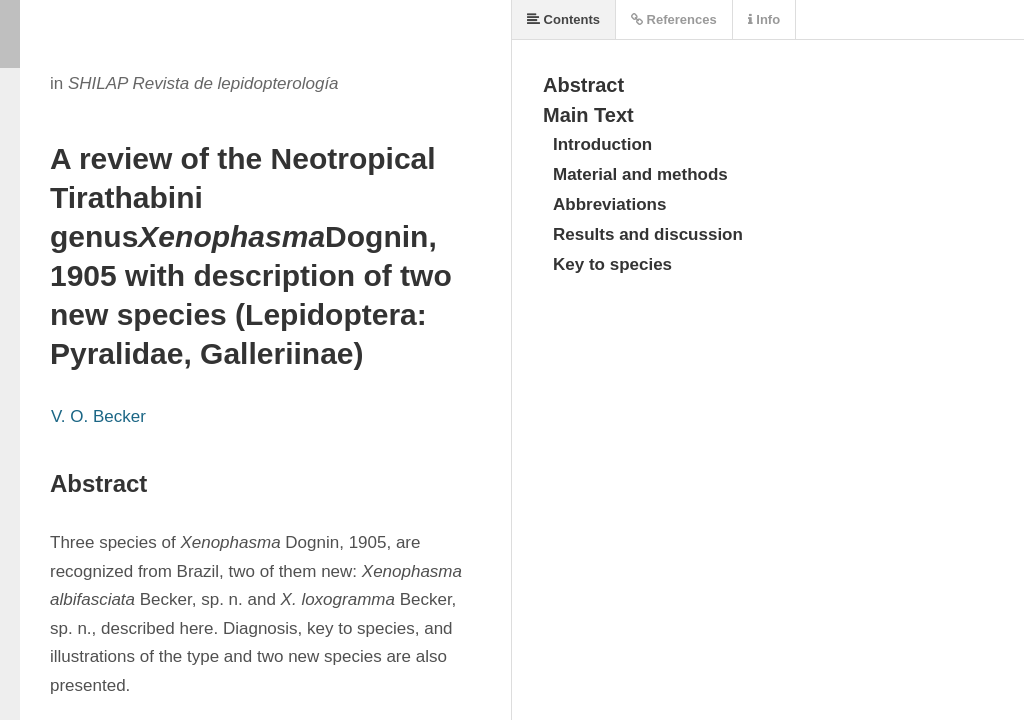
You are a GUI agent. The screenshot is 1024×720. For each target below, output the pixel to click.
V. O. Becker (98, 416)
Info (764, 19)
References (674, 19)
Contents (563, 19)
